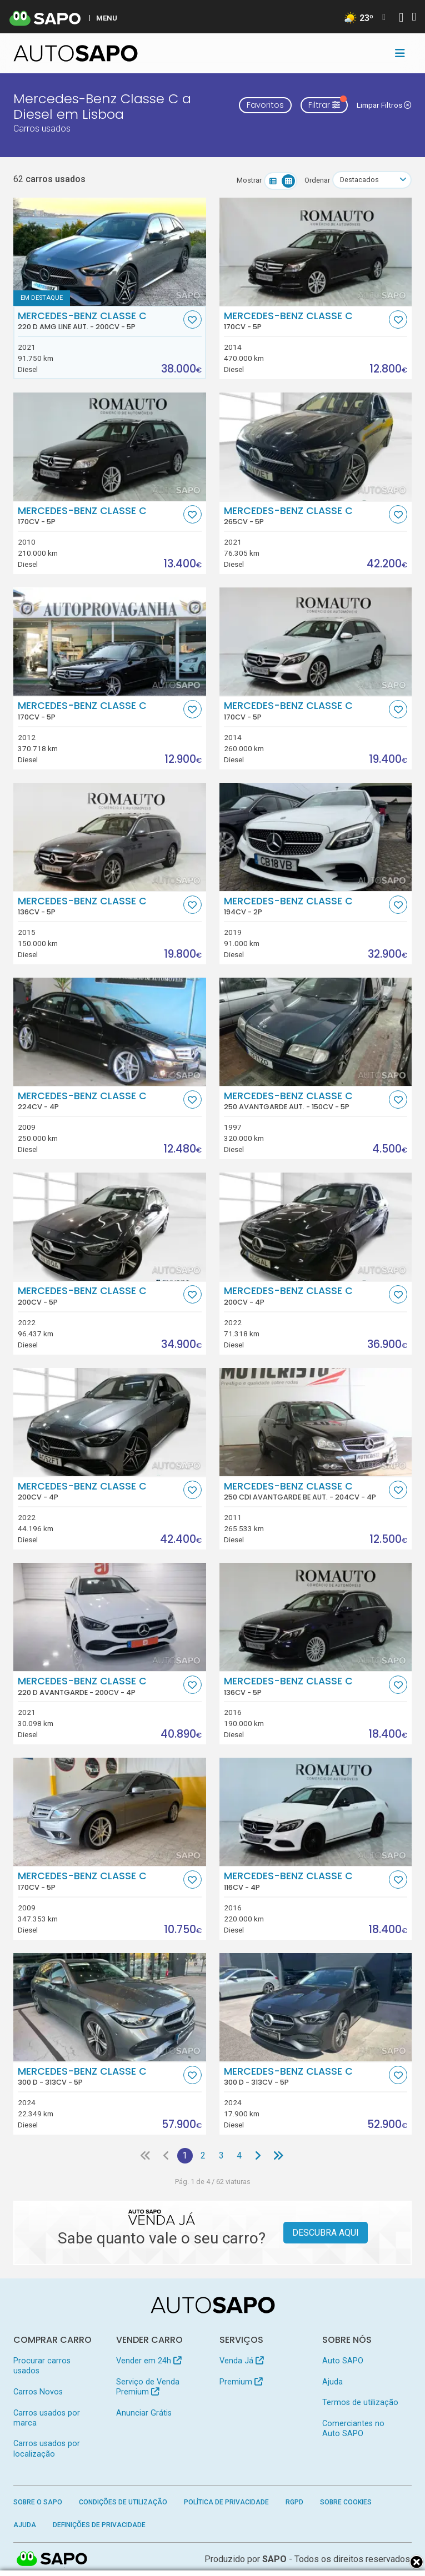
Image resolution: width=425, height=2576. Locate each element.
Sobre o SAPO (37, 2502)
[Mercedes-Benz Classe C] (315, 252)
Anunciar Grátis (144, 2413)
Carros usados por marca (46, 2418)
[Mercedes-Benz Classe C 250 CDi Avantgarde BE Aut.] (315, 1422)
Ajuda (332, 2382)
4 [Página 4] (239, 2155)
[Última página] (278, 2156)
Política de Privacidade (226, 2502)
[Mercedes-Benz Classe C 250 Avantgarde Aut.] (315, 1032)
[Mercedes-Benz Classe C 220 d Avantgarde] (109, 1617)
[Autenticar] (401, 18)
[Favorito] (192, 319)
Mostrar (249, 180)
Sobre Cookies (346, 2502)
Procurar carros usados (42, 2366)
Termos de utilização (360, 2402)
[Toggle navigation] (400, 53)
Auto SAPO (342, 2361)
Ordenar (317, 180)
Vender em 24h (148, 2361)
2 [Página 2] (203, 2155)
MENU (106, 18)
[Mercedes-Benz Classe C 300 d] (109, 2007)
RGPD (294, 2502)
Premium (240, 2382)
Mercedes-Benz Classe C (99, 320)
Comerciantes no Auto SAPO (353, 2428)
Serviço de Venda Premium (147, 2387)
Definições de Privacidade (99, 2525)
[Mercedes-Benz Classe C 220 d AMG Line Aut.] (109, 252)
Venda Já (241, 2361)
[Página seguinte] (258, 2156)
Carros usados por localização (46, 2448)
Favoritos (265, 104)
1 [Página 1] (184, 2155)
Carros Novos (38, 2392)
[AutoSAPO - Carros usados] (75, 53)
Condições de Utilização (123, 2502)
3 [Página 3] (221, 2155)
